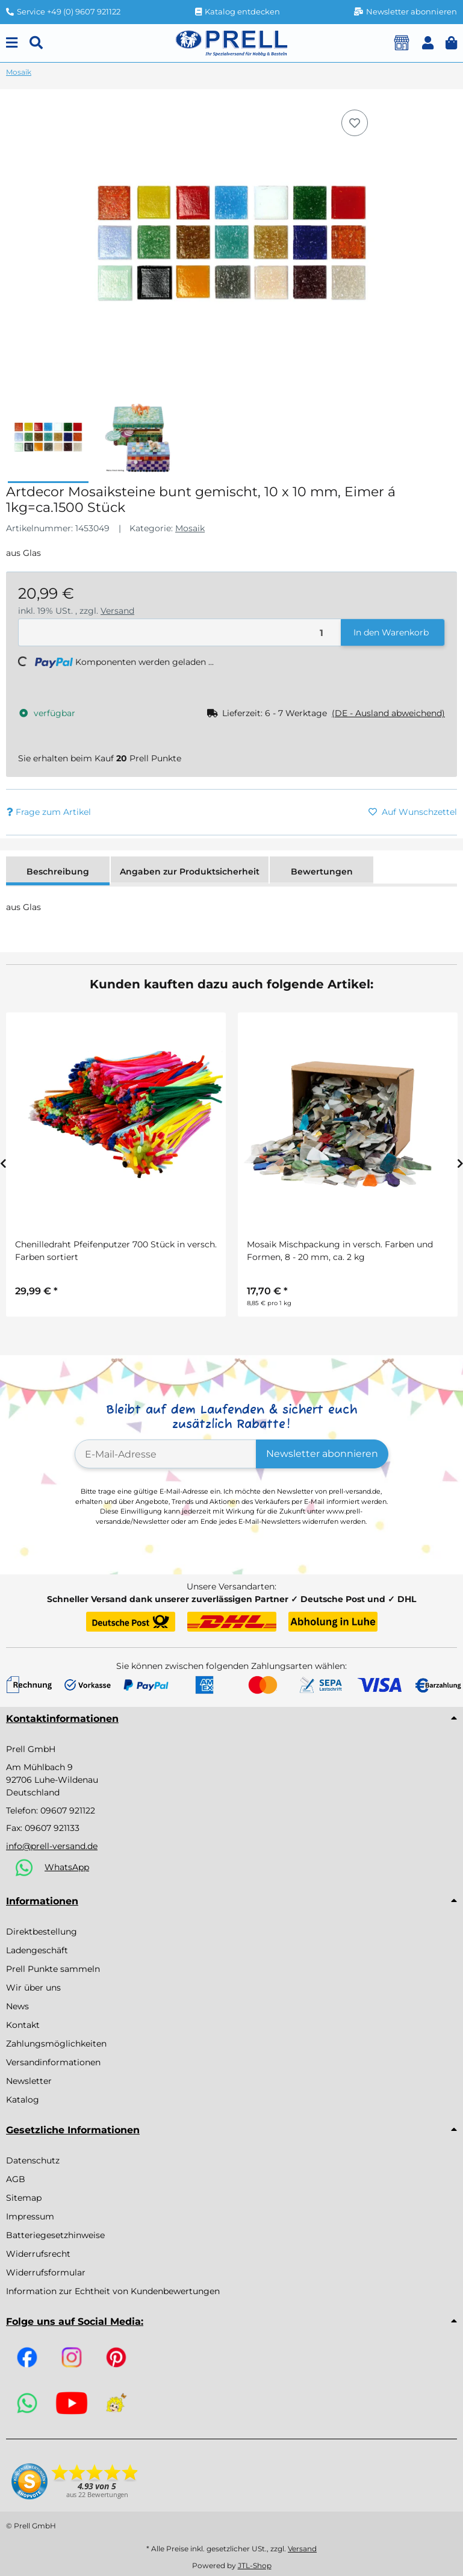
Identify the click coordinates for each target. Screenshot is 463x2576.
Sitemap (24, 2197)
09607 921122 (67, 1810)
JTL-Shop (255, 2565)
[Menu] (11, 43)
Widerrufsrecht (38, 2253)
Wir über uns (33, 1987)
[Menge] (180, 632)
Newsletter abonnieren (322, 1453)
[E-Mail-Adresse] (165, 1453)
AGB (15, 2179)
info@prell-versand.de (52, 1846)
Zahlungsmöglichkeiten (56, 2043)
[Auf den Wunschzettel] (354, 123)
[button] (427, 43)
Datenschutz (33, 2160)
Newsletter (29, 2080)
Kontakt (23, 2024)
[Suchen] (36, 43)
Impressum (30, 2216)
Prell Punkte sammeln (53, 1968)
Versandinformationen (53, 2062)
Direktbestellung (41, 1931)
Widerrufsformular (45, 2272)
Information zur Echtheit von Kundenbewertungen (113, 2291)
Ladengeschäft (37, 1950)
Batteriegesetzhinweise (55, 2235)
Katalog (22, 2099)
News (17, 2006)
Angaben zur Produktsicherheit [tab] (189, 871)
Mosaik (190, 528)
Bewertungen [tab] (322, 871)
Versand (117, 610)
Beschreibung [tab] (57, 871)
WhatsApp (67, 1867)
